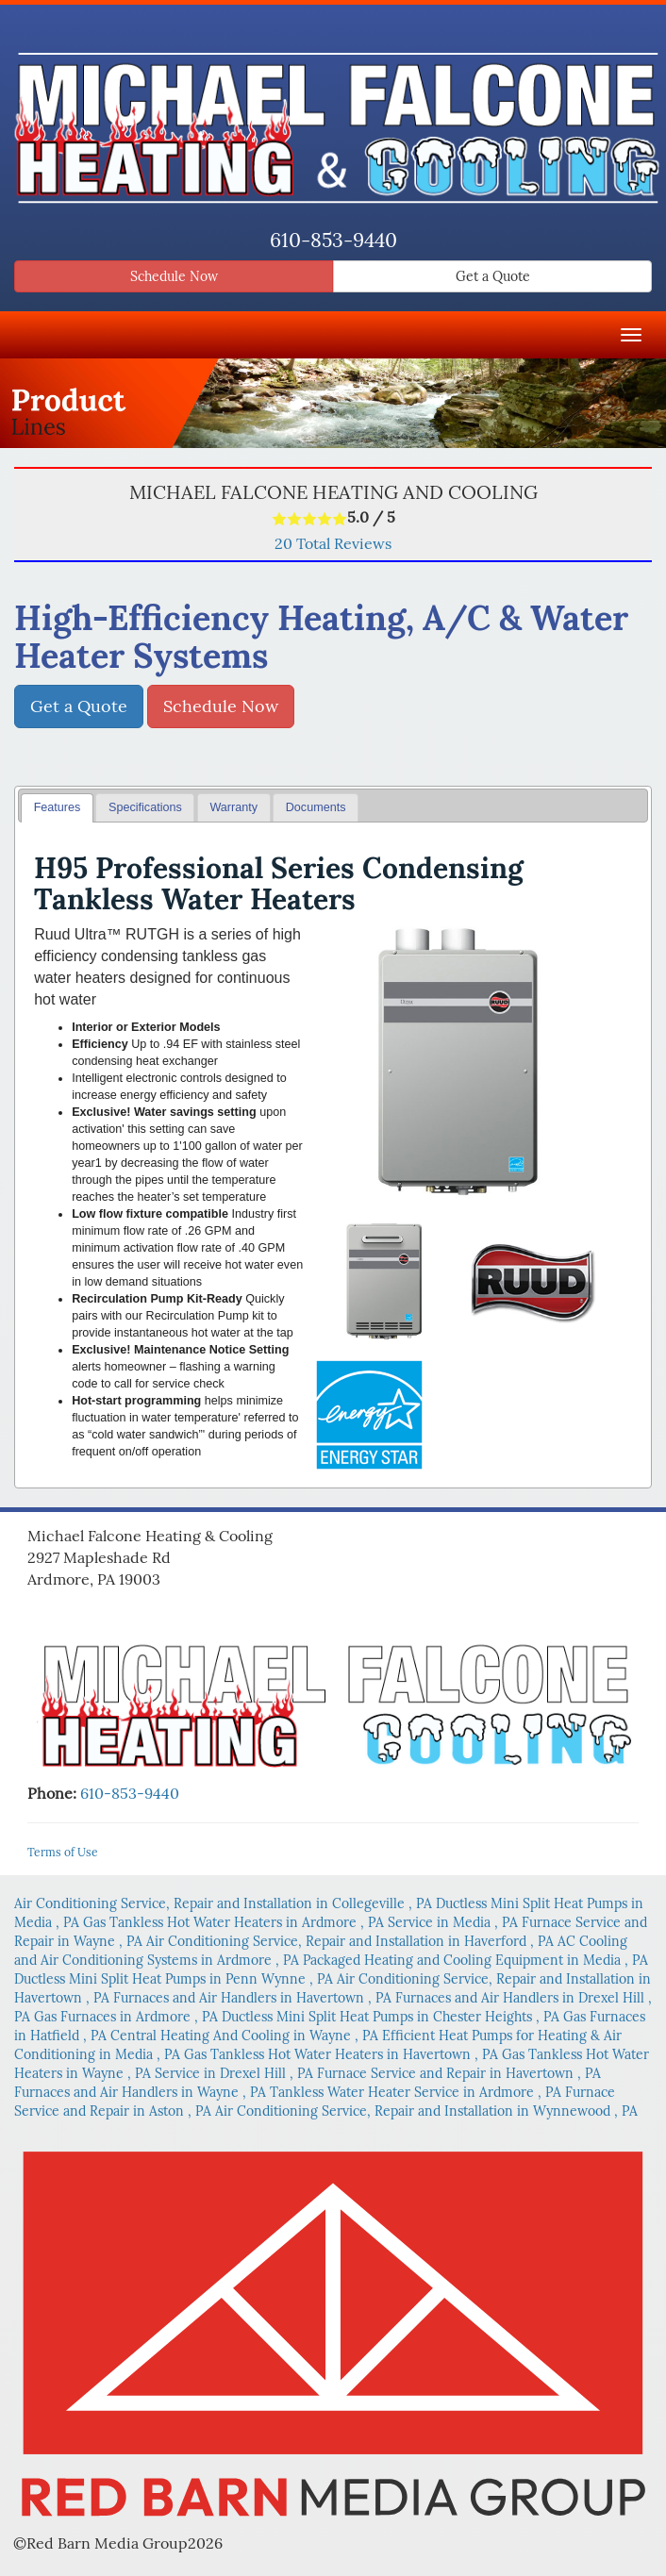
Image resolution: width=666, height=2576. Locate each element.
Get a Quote (493, 276)
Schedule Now (174, 276)
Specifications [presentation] (145, 807)
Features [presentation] (57, 807)
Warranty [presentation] (233, 807)
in (225, 1903)
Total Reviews (333, 543)
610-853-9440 (333, 240)
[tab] (57, 808)
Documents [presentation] (316, 807)
